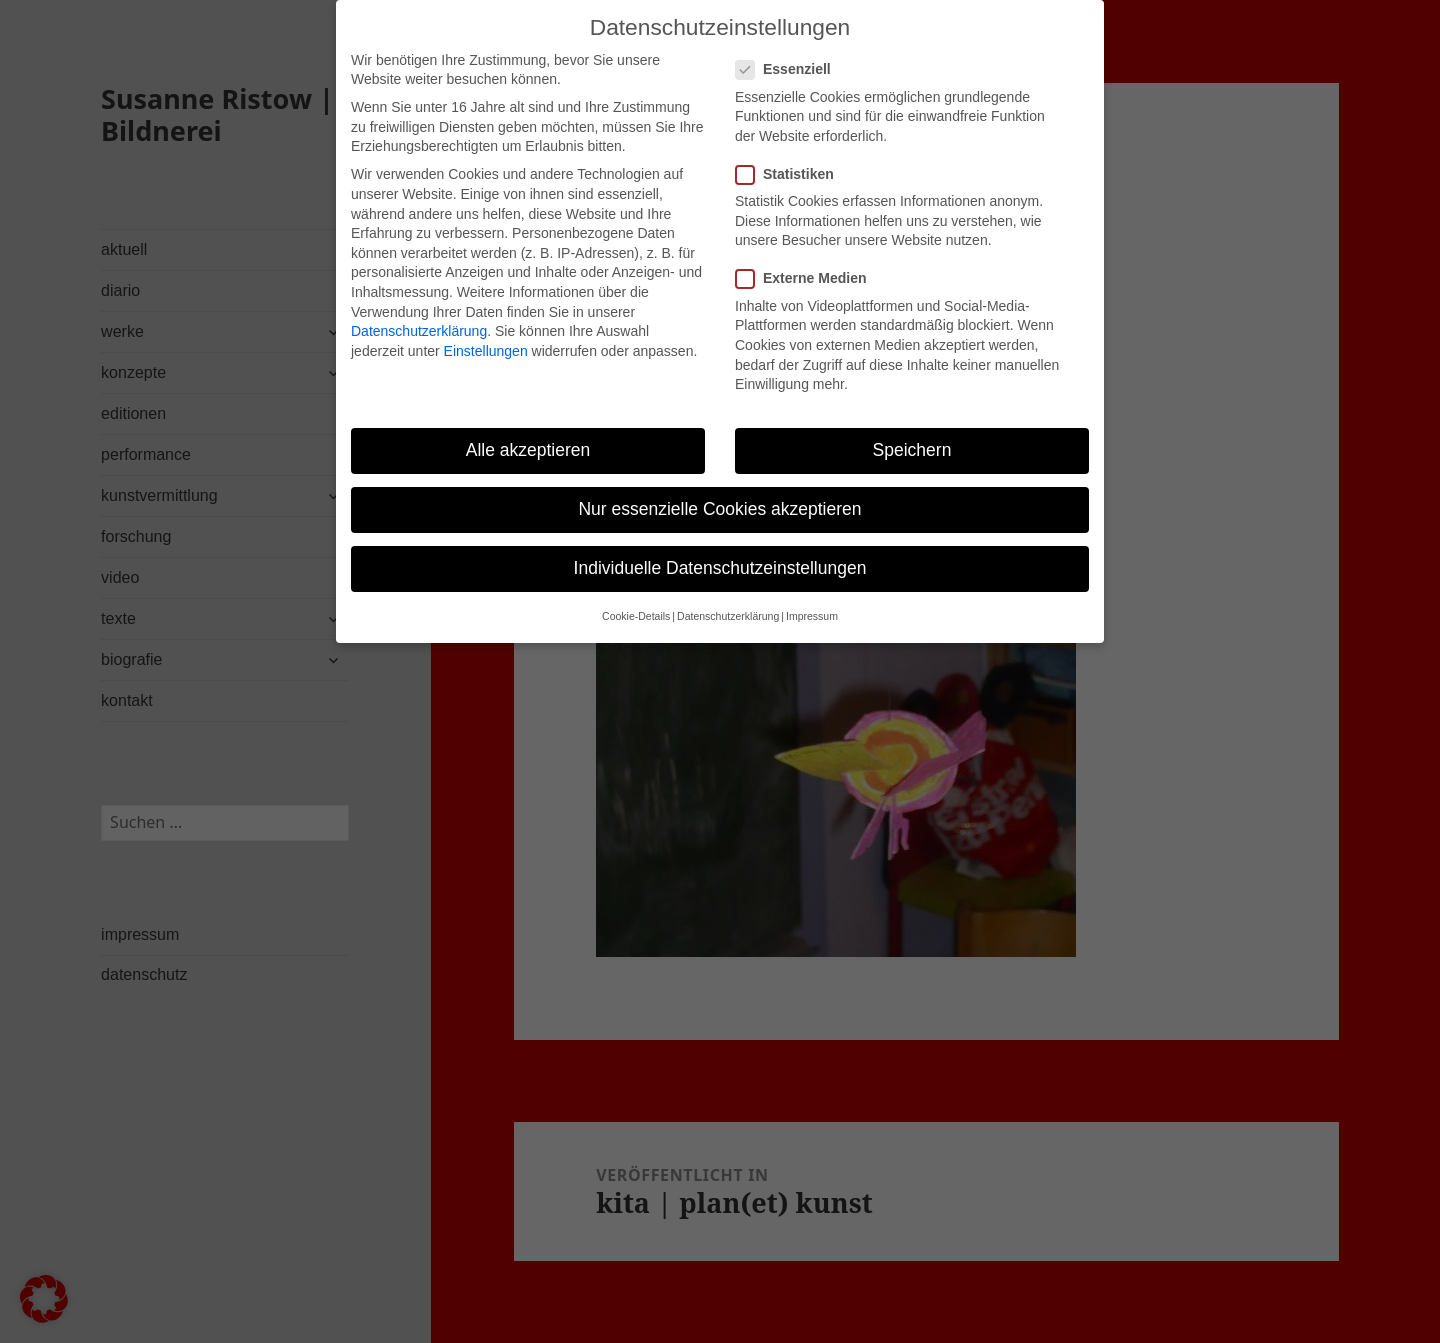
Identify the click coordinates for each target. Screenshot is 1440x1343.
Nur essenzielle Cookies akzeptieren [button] (719, 487)
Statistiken (791, 152)
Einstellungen (486, 329)
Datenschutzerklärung (419, 309)
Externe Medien (807, 257)
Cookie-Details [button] (636, 595)
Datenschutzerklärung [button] (728, 595)
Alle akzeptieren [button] (528, 428)
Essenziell (789, 47)
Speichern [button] (912, 428)
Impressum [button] (812, 595)
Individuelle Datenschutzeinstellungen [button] (720, 546)
